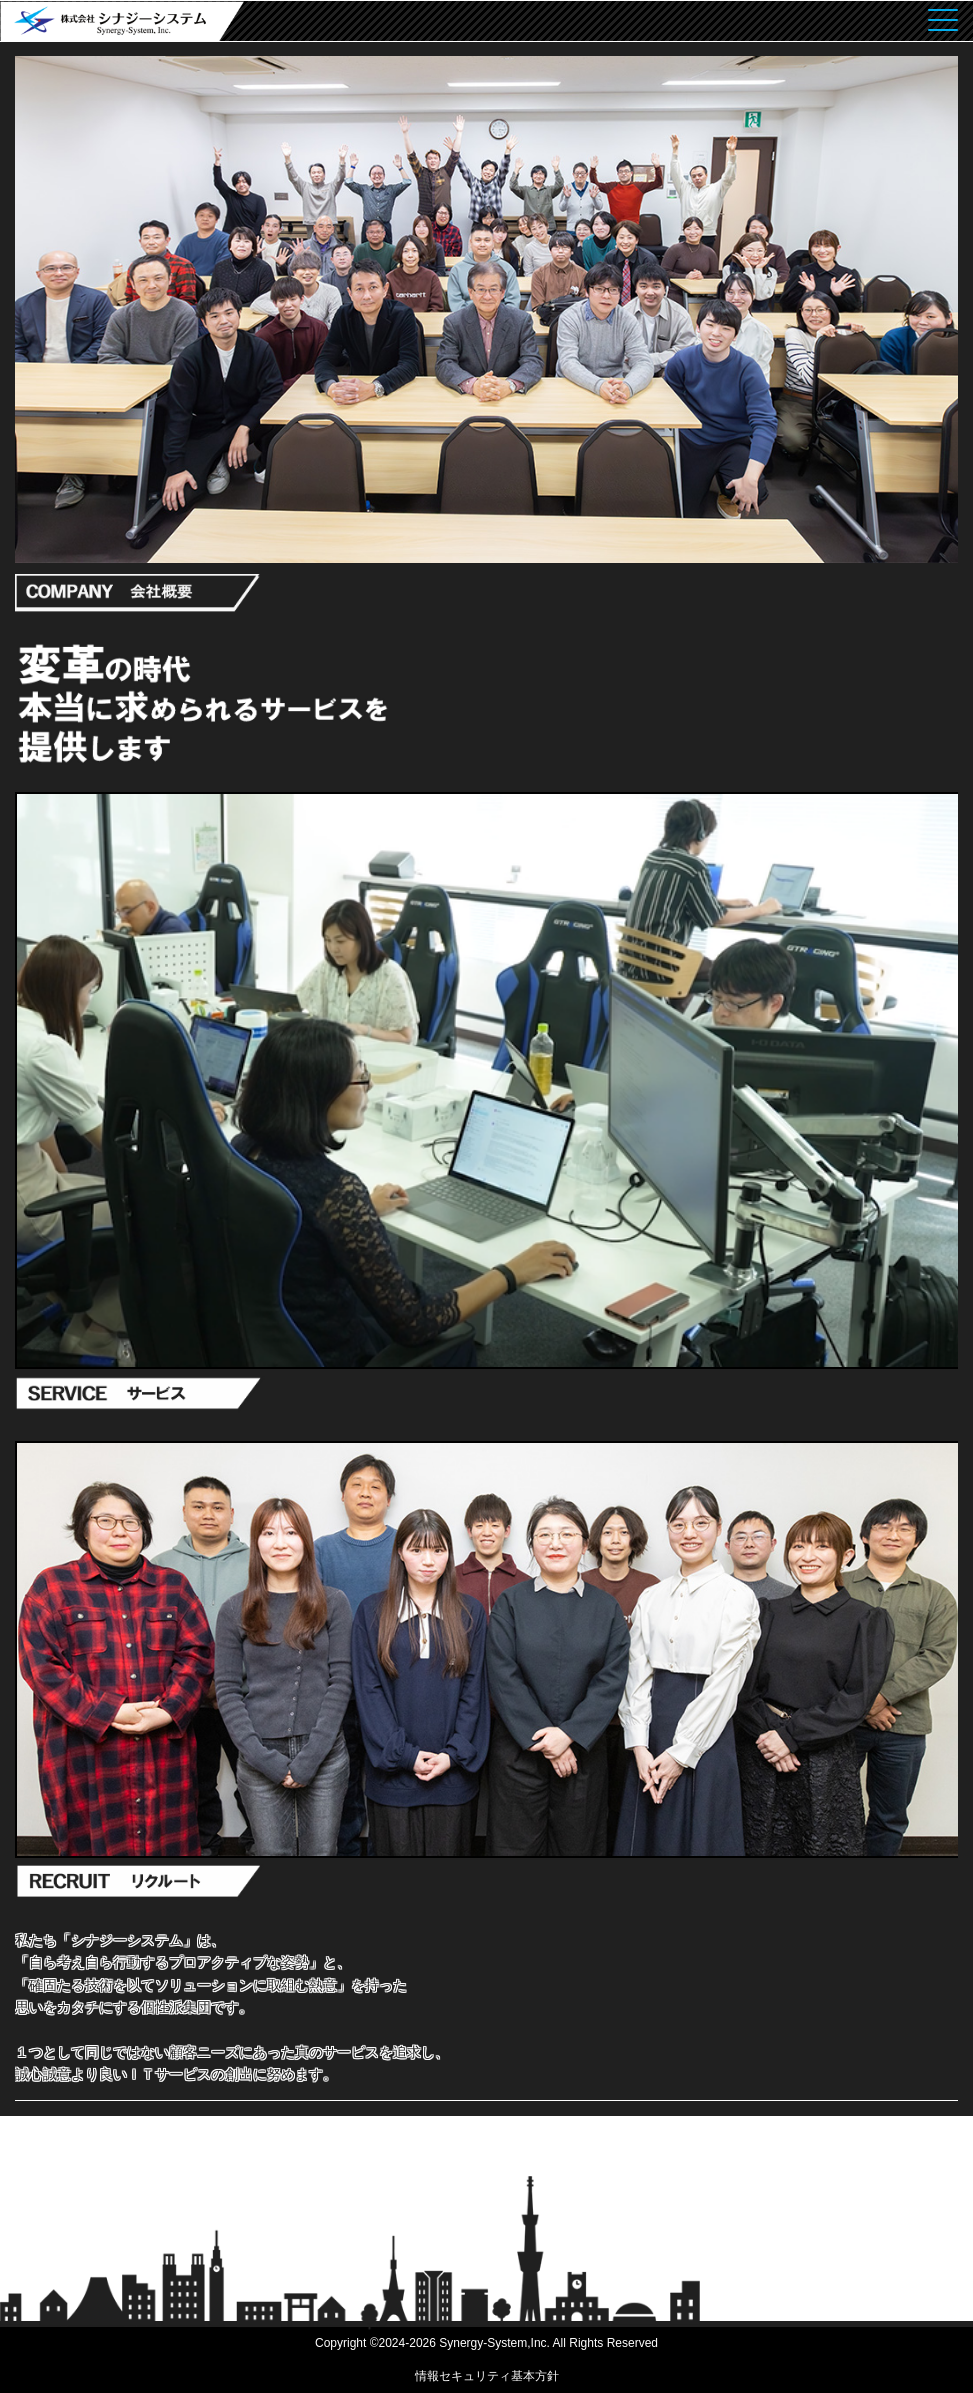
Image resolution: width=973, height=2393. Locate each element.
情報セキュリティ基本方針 (487, 2376)
